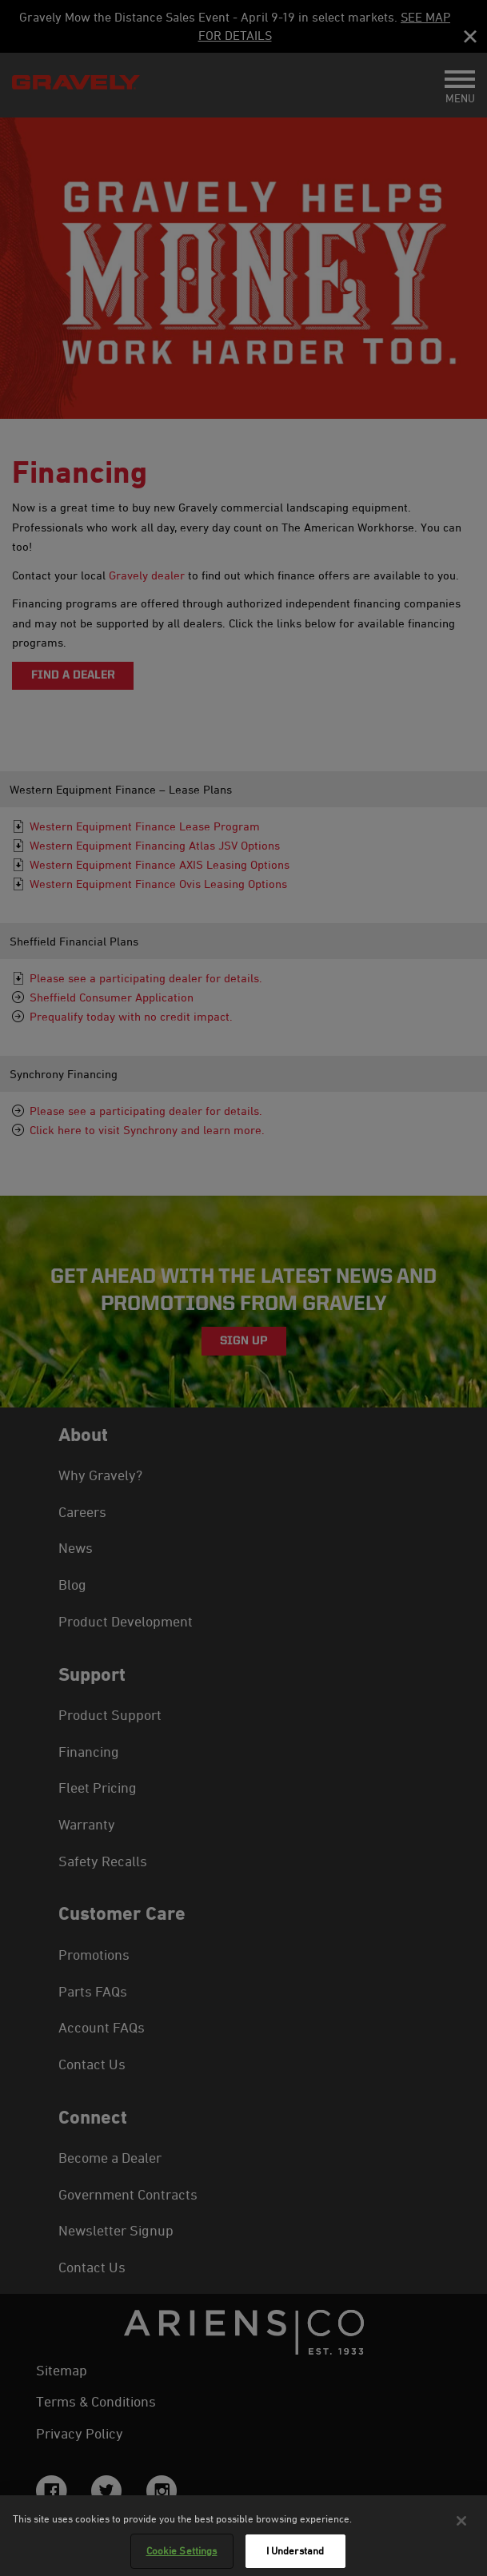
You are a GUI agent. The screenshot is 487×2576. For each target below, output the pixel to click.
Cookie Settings (182, 2550)
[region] (243, 2535)
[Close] (461, 2520)
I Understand (295, 2550)
